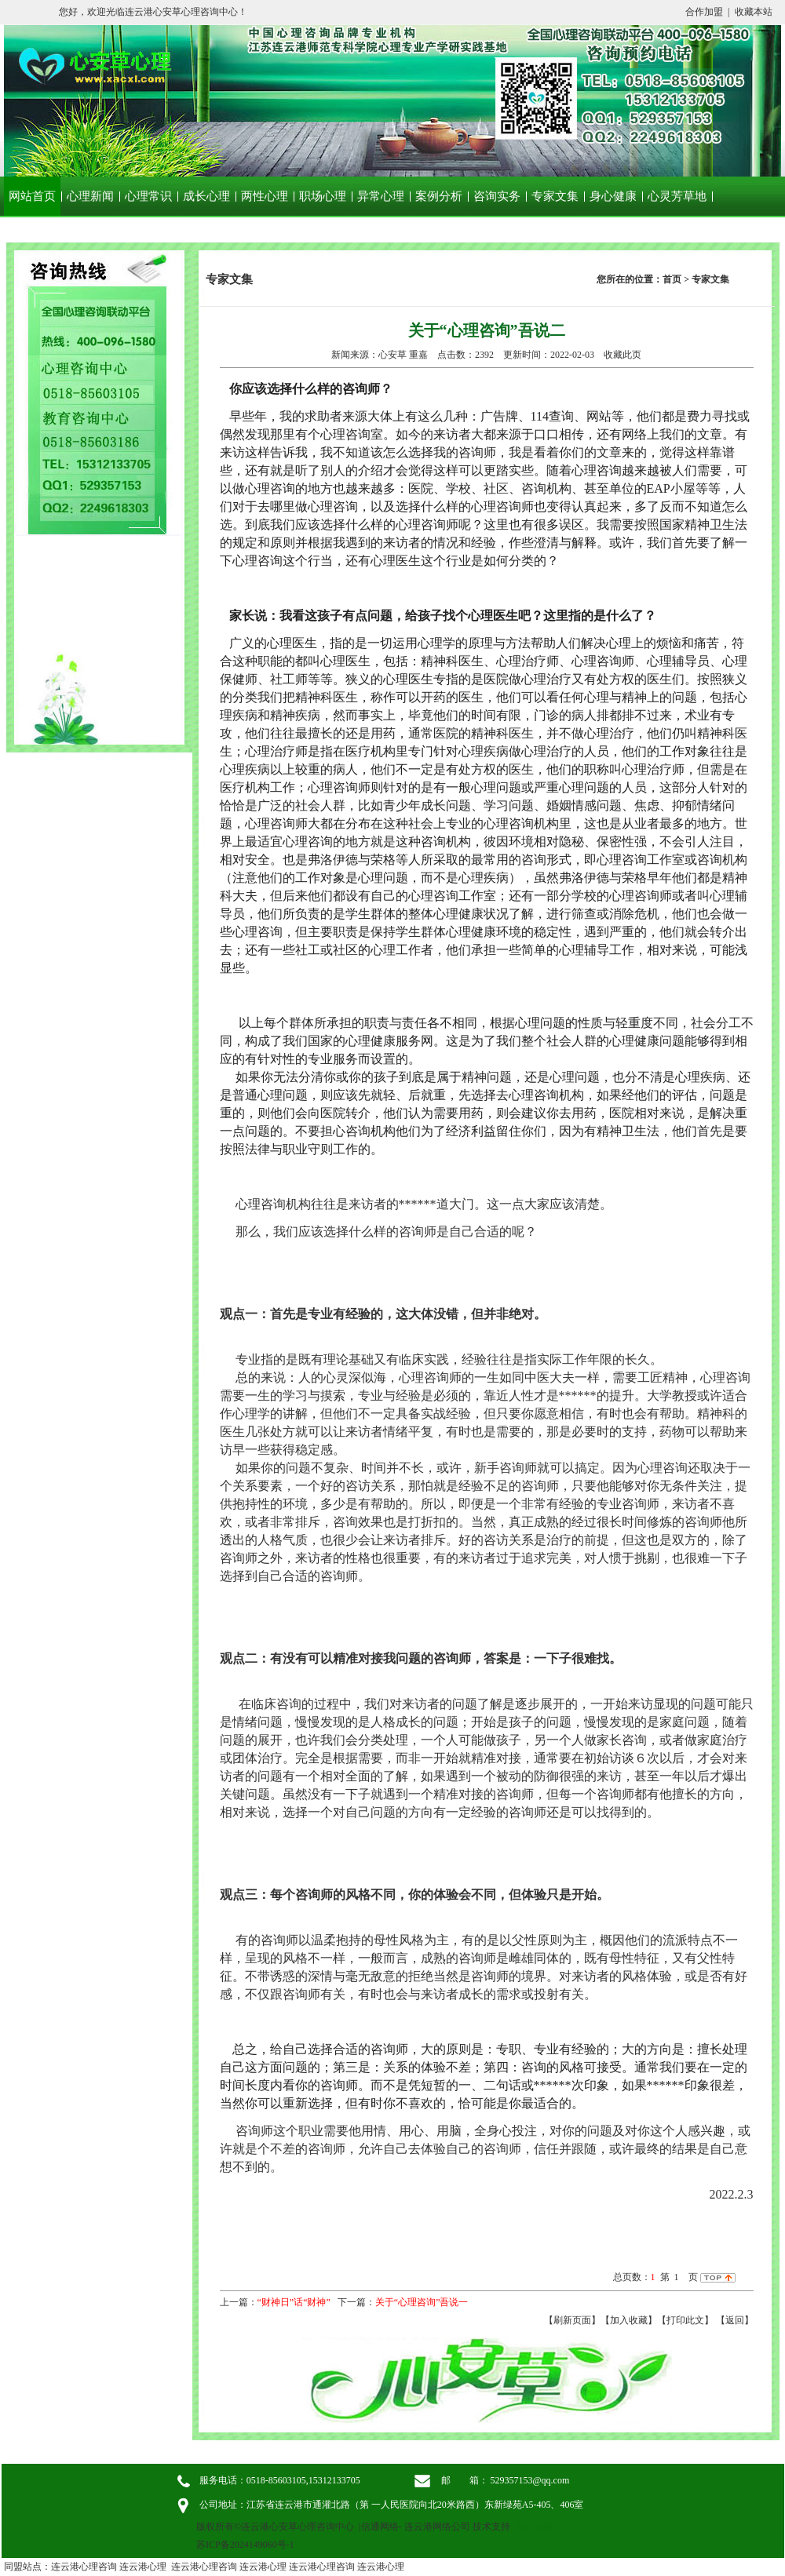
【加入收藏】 (629, 2320)
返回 (734, 2320)
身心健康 (613, 196)
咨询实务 (496, 196)
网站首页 (32, 196)
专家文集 (555, 196)
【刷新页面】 (572, 2320)
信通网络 (380, 2526)
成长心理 (206, 196)
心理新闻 (90, 196)
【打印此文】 (685, 2320)
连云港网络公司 (437, 2526)
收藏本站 (753, 11)
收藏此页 (622, 354)
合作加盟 (704, 11)
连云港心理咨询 (84, 2566)
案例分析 (438, 196)
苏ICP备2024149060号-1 (245, 2544)
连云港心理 (142, 2566)
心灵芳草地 (677, 196)
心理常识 (148, 196)
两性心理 (264, 196)
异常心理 (380, 196)
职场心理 (322, 196)
